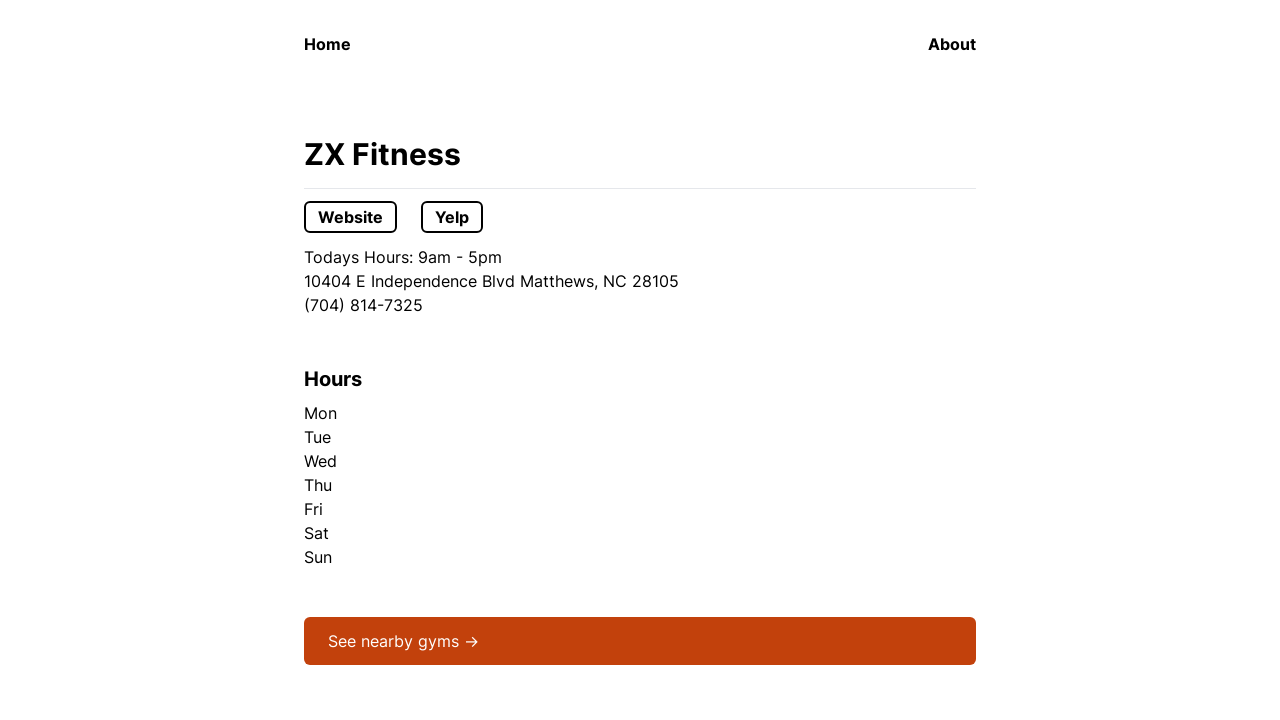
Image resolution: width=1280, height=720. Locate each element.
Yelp (452, 217)
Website (350, 217)
